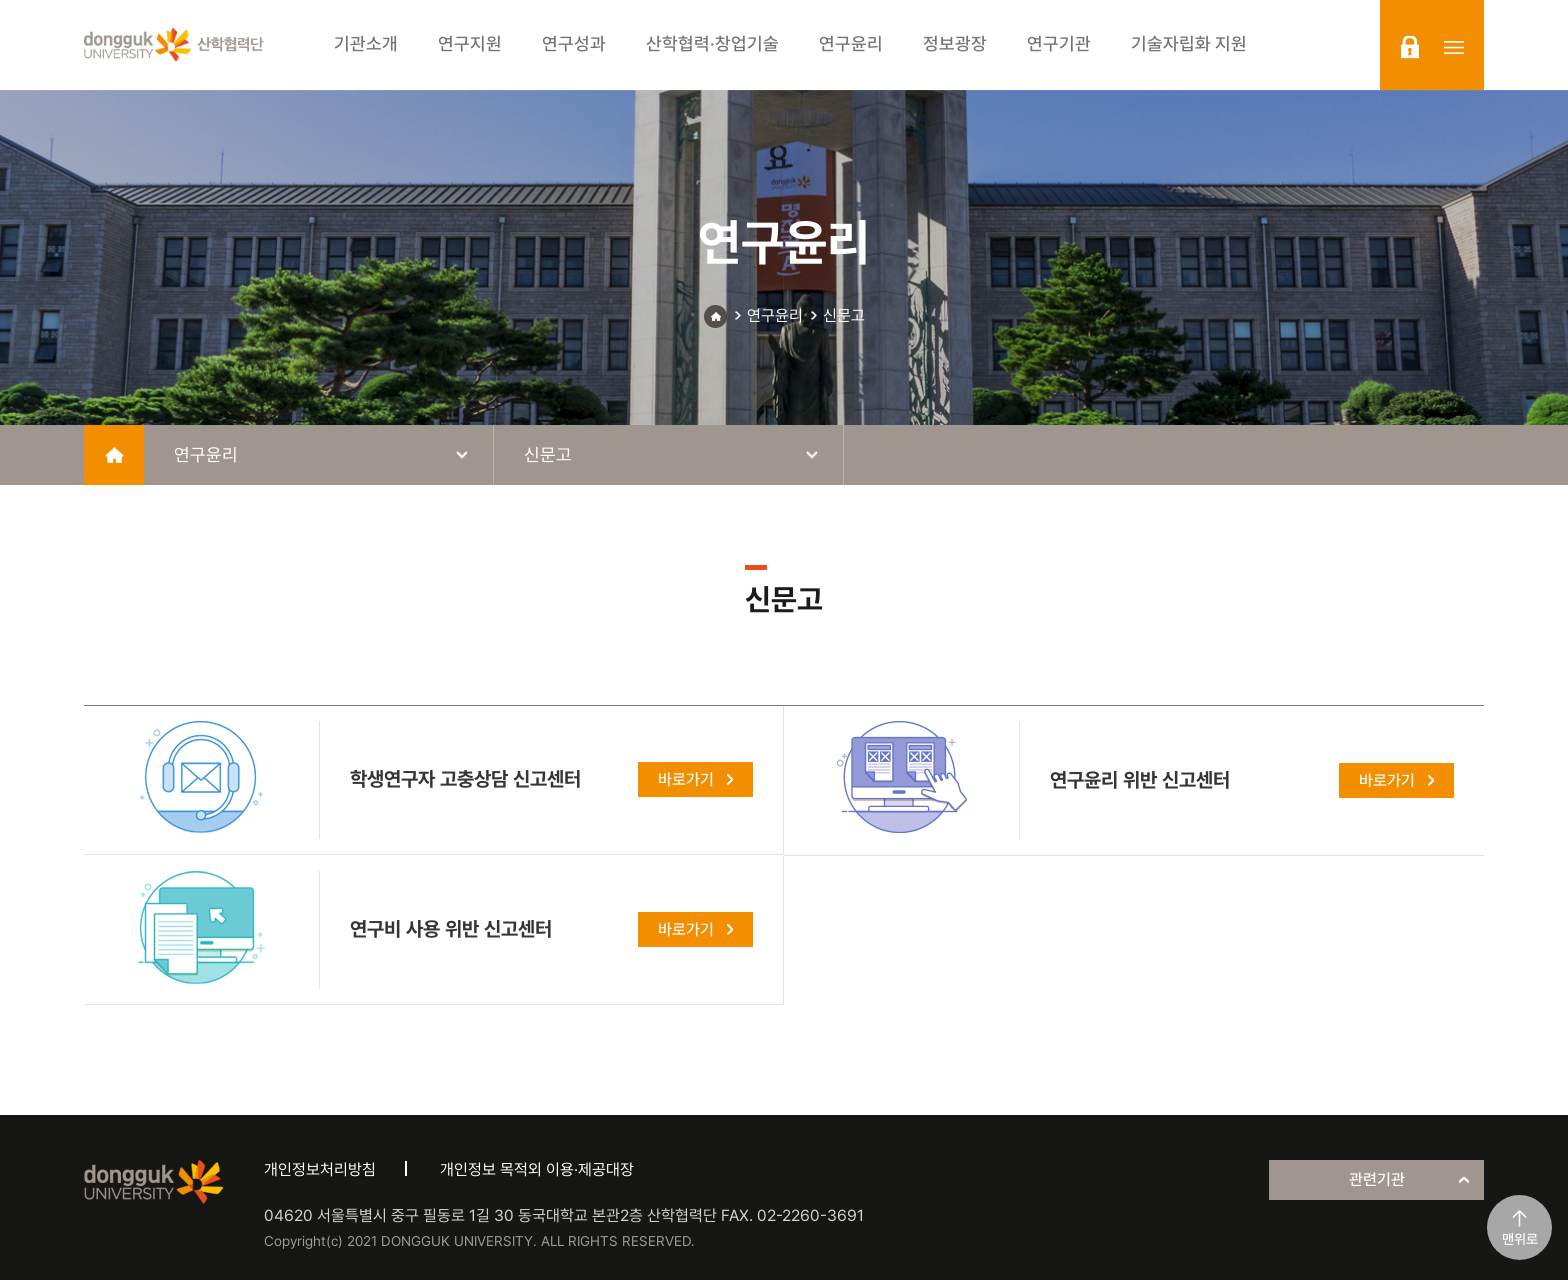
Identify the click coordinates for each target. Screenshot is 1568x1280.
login (1410, 47)
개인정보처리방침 (320, 1169)
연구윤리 (775, 315)
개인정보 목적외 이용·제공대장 (537, 1169)
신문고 (844, 315)
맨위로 (1520, 1239)
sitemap (1454, 47)
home (114, 455)
